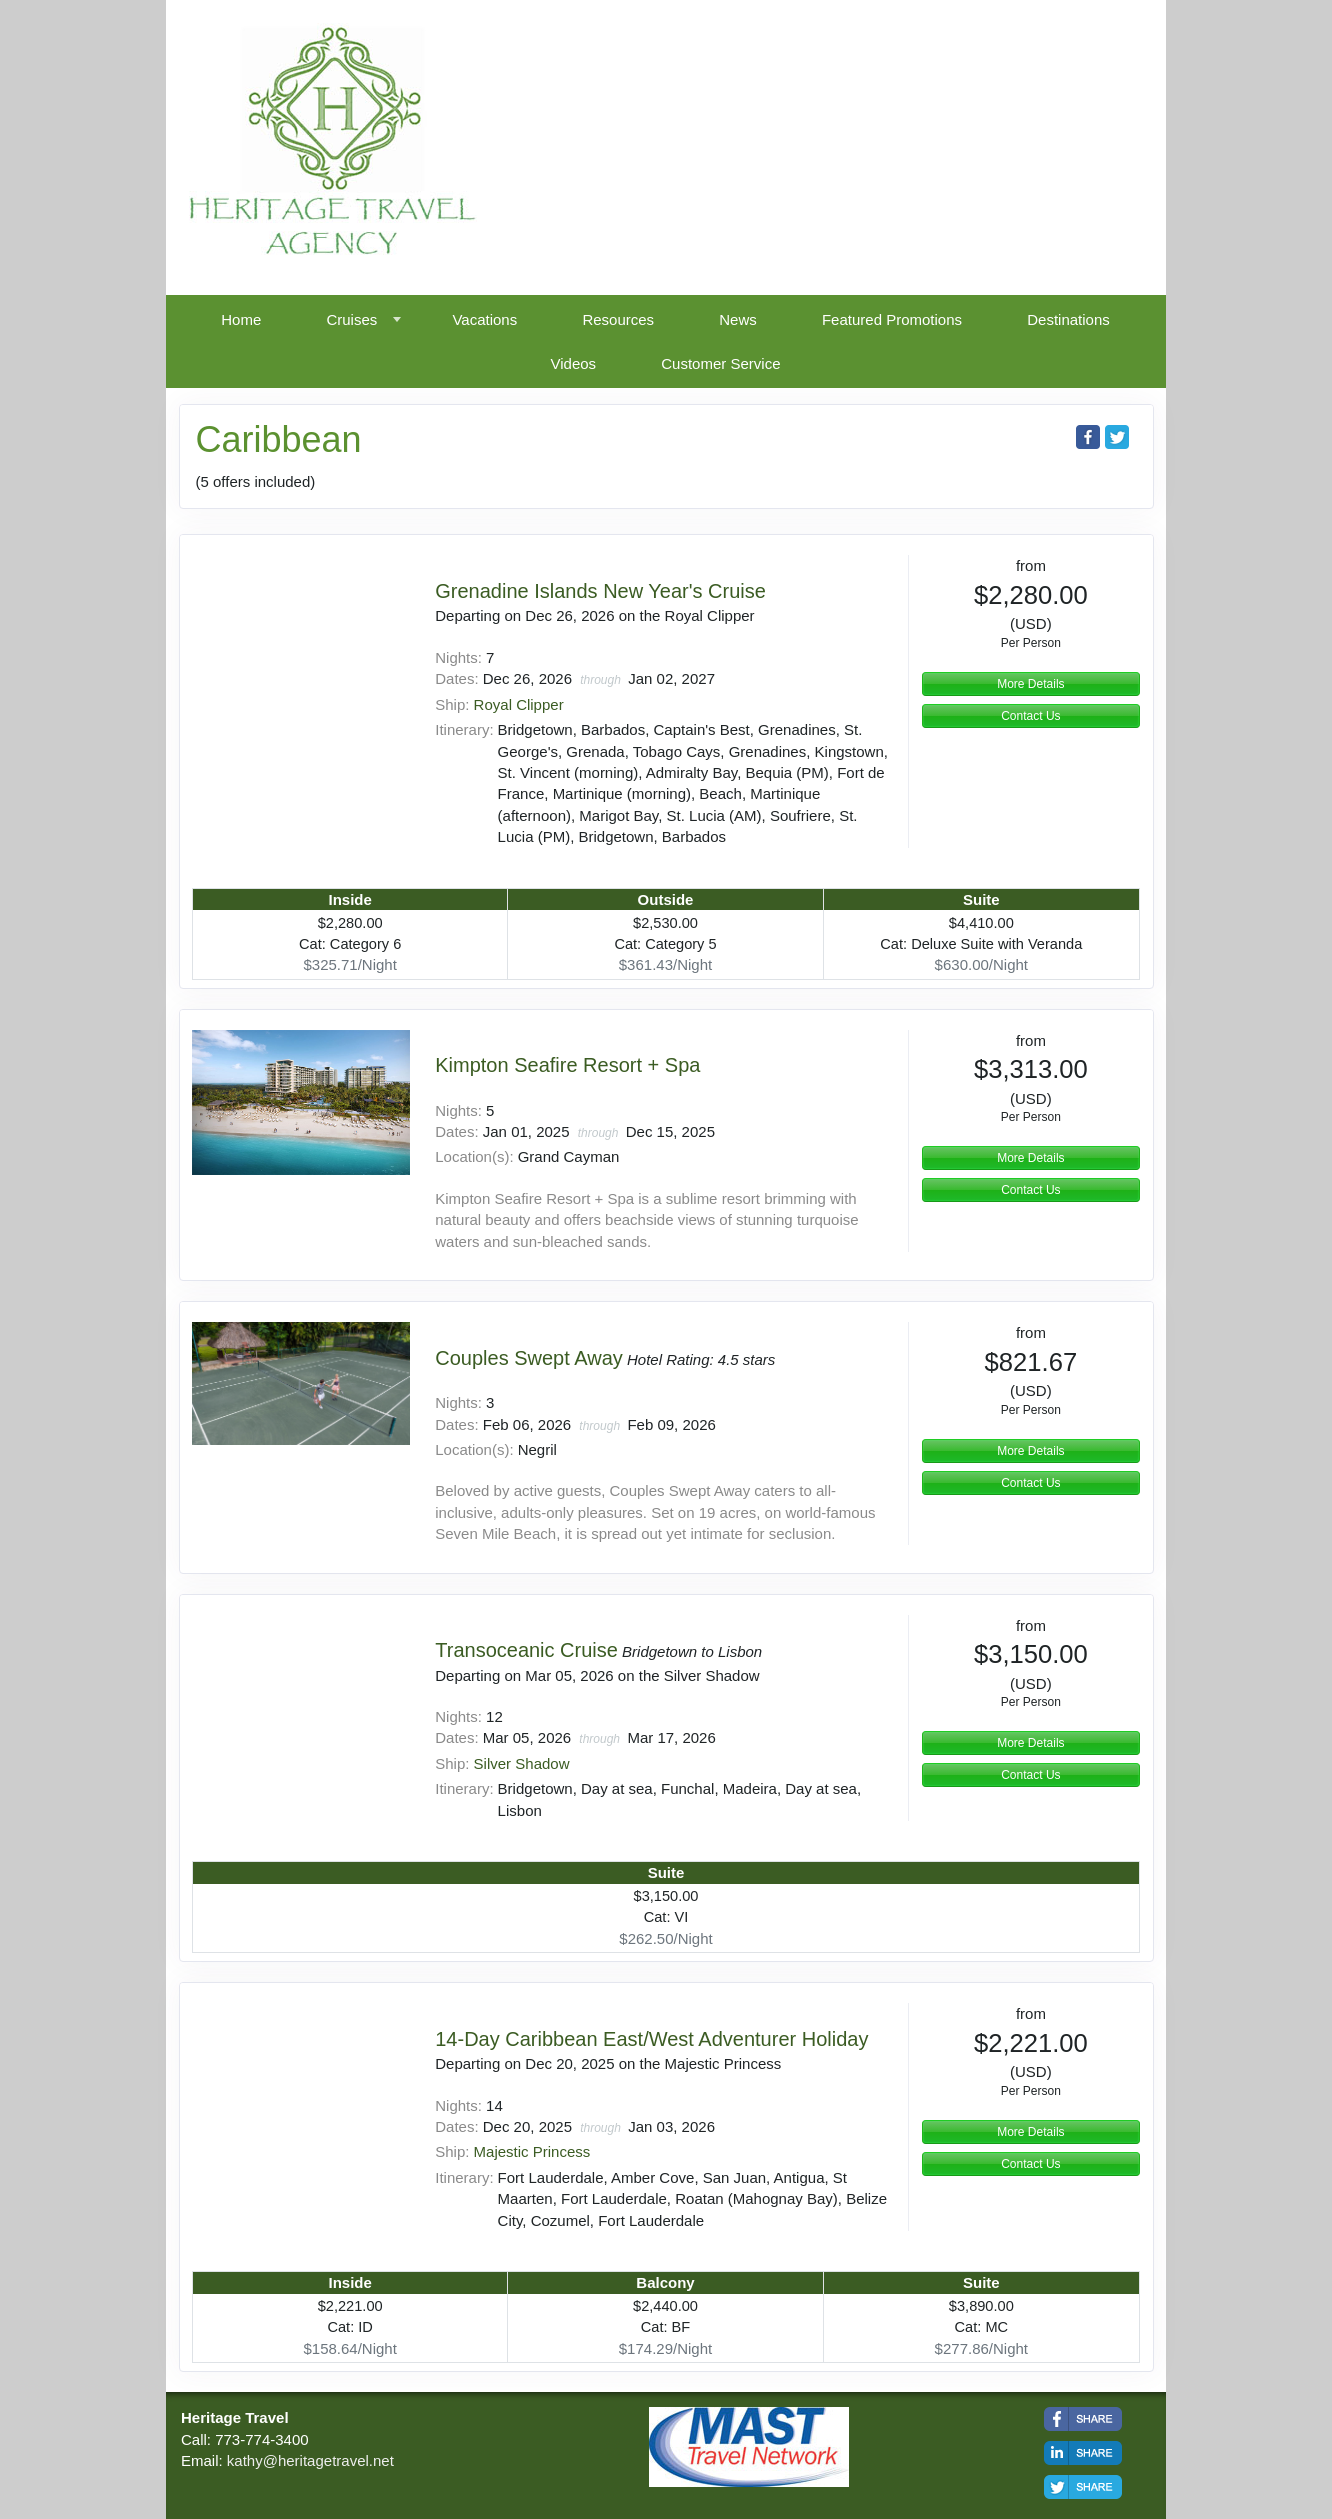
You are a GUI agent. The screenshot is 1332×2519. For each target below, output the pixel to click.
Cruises (351, 319)
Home (241, 319)
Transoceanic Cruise (526, 1650)
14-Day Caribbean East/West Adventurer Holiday (651, 2039)
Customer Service (720, 363)
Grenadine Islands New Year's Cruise (600, 591)
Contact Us (1030, 716)
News (738, 319)
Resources (618, 319)
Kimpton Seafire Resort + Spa (567, 1065)
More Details (1030, 684)
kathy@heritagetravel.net (310, 2460)
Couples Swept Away (529, 1358)
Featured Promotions (892, 319)
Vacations (484, 319)
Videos (574, 363)
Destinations (1068, 319)
